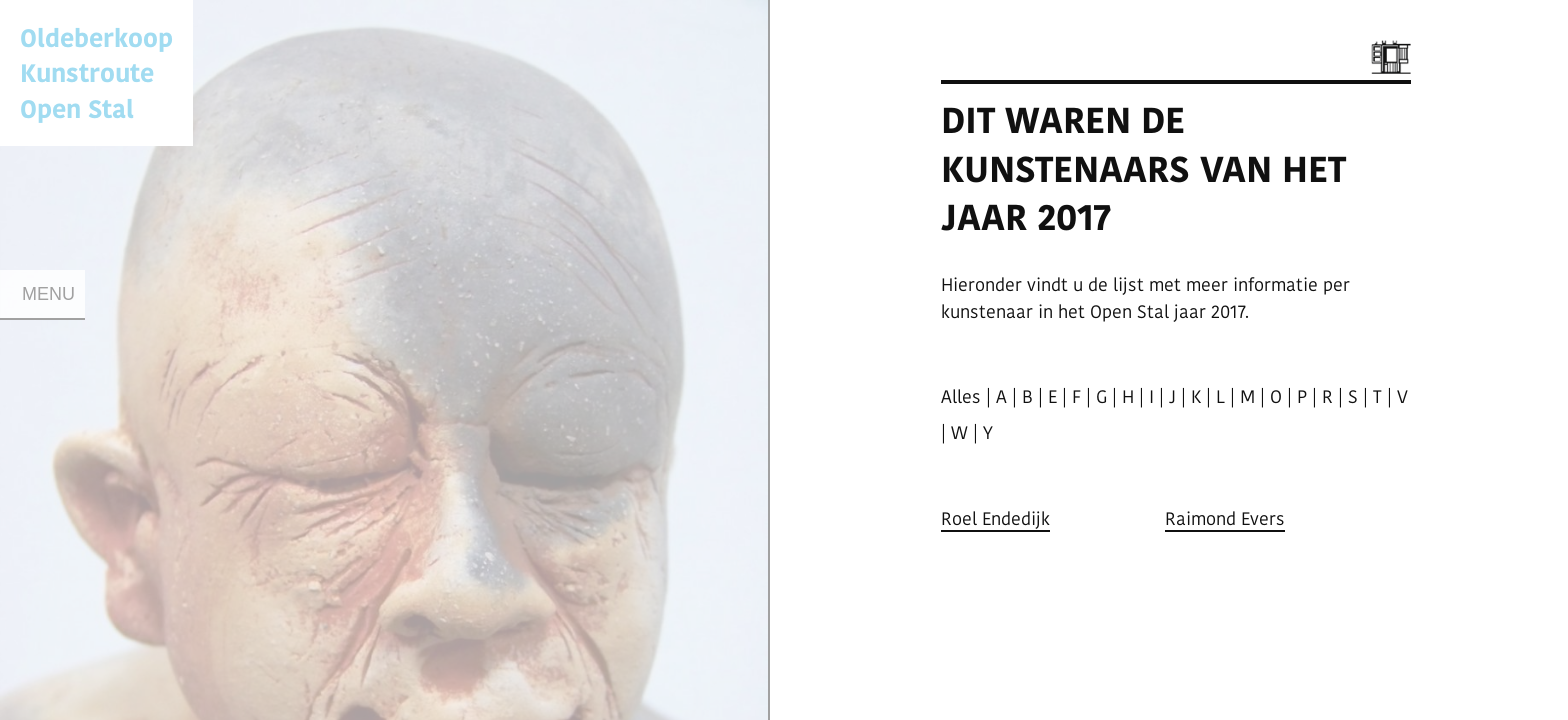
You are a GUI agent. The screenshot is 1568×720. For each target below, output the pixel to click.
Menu (48, 294)
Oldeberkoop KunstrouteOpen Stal (96, 72)
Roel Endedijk (995, 518)
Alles (961, 396)
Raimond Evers (1225, 518)
